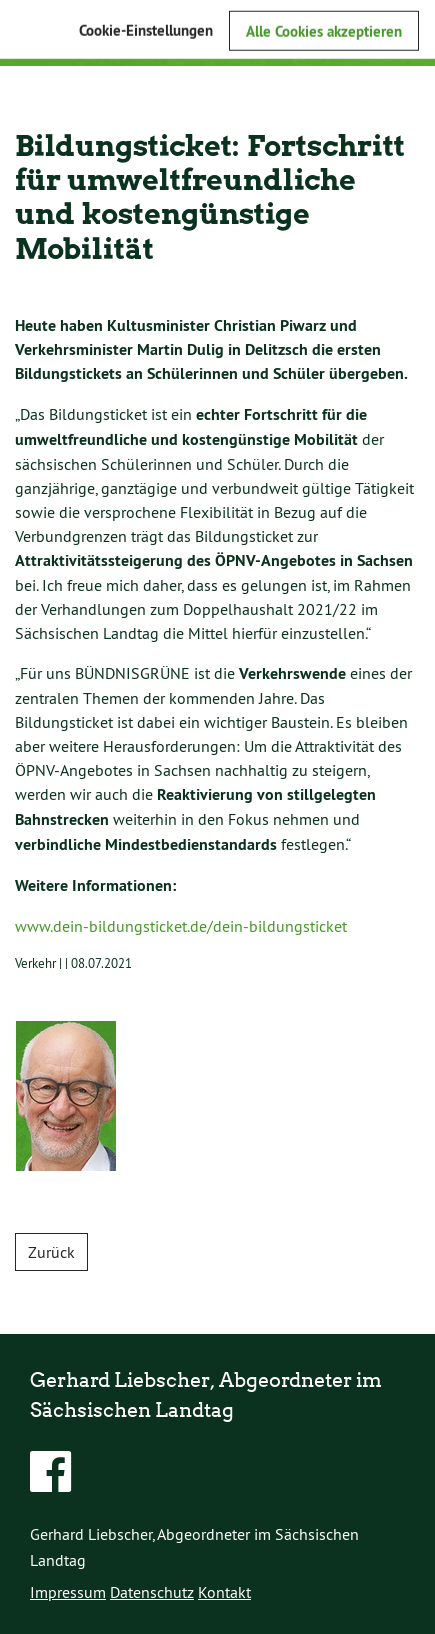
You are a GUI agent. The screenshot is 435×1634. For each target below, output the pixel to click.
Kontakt (224, 1592)
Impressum (68, 1592)
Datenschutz (152, 1592)
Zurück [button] (51, 1252)
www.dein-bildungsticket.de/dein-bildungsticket (181, 926)
